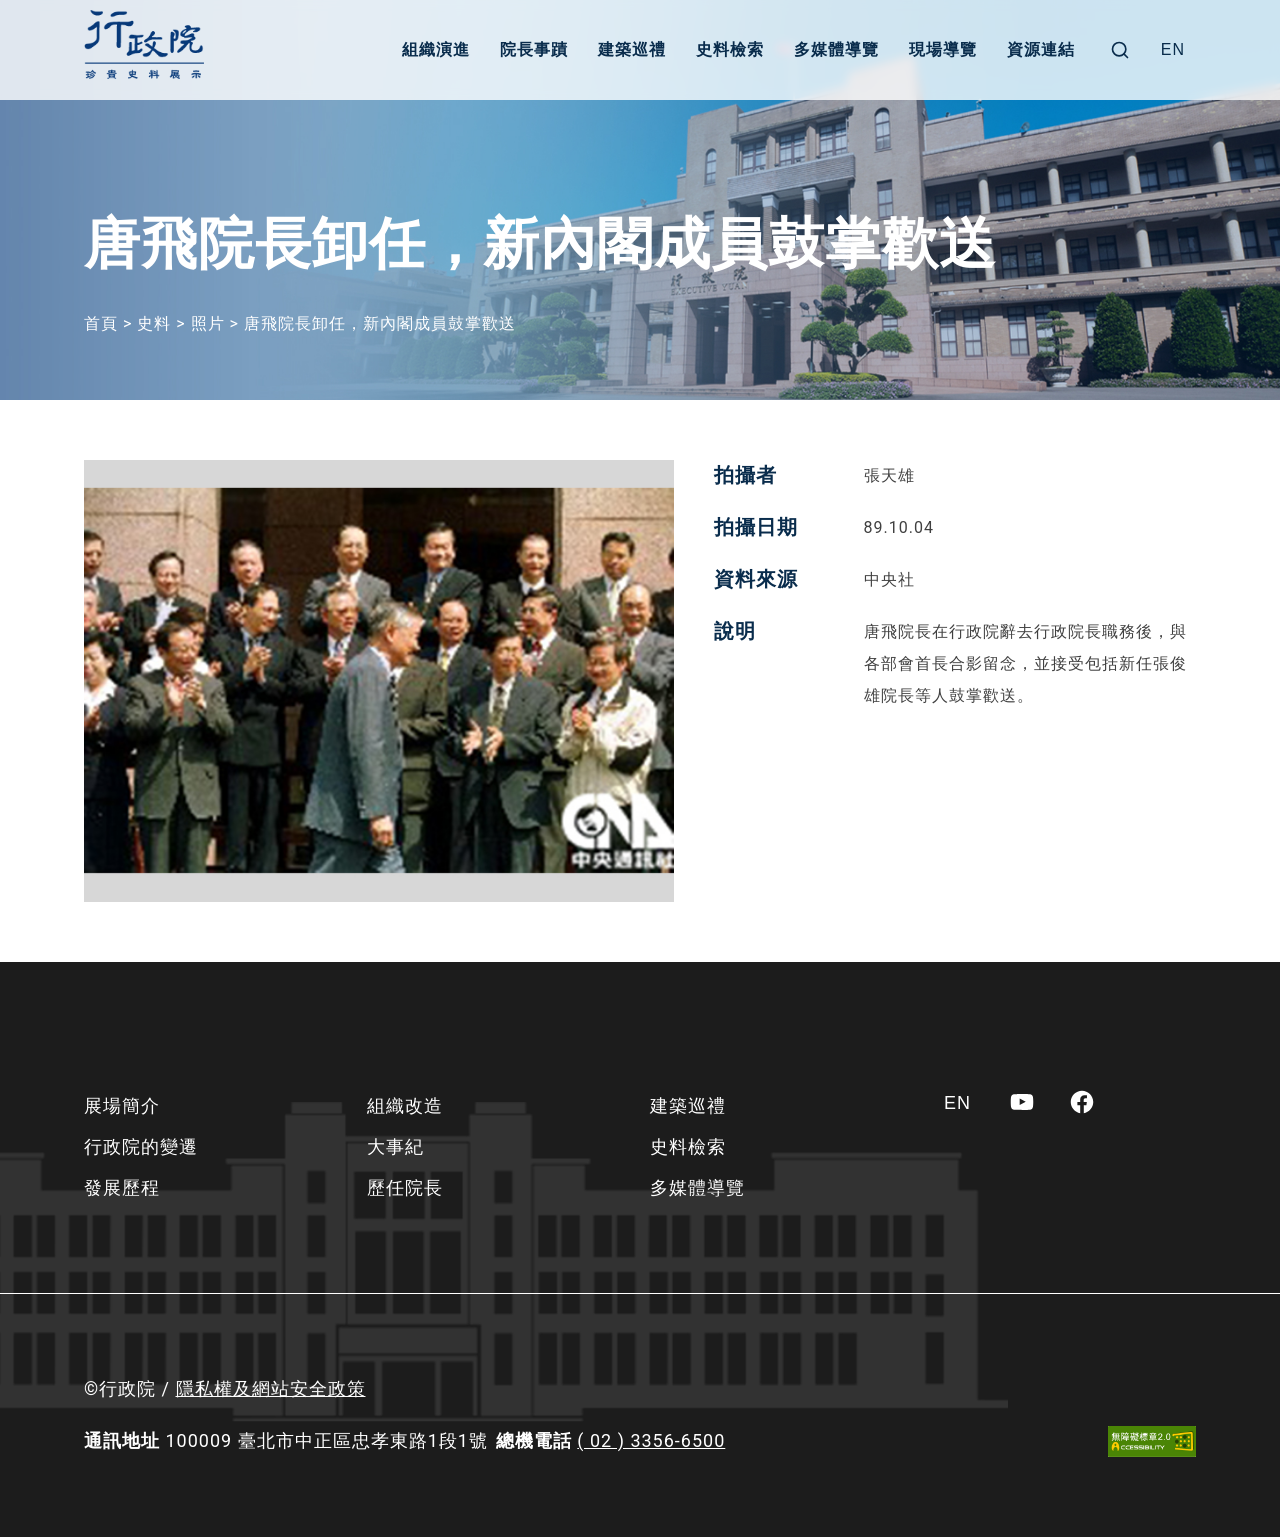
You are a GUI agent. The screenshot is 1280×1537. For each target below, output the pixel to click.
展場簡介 (122, 1105)
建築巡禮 (632, 49)
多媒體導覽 (836, 49)
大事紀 (395, 1146)
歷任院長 (405, 1187)
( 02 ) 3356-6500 (651, 1440)
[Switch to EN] (1173, 50)
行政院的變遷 (141, 1146)
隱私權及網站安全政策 (271, 1388)
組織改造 (405, 1105)
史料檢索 (730, 49)
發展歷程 (122, 1187)
